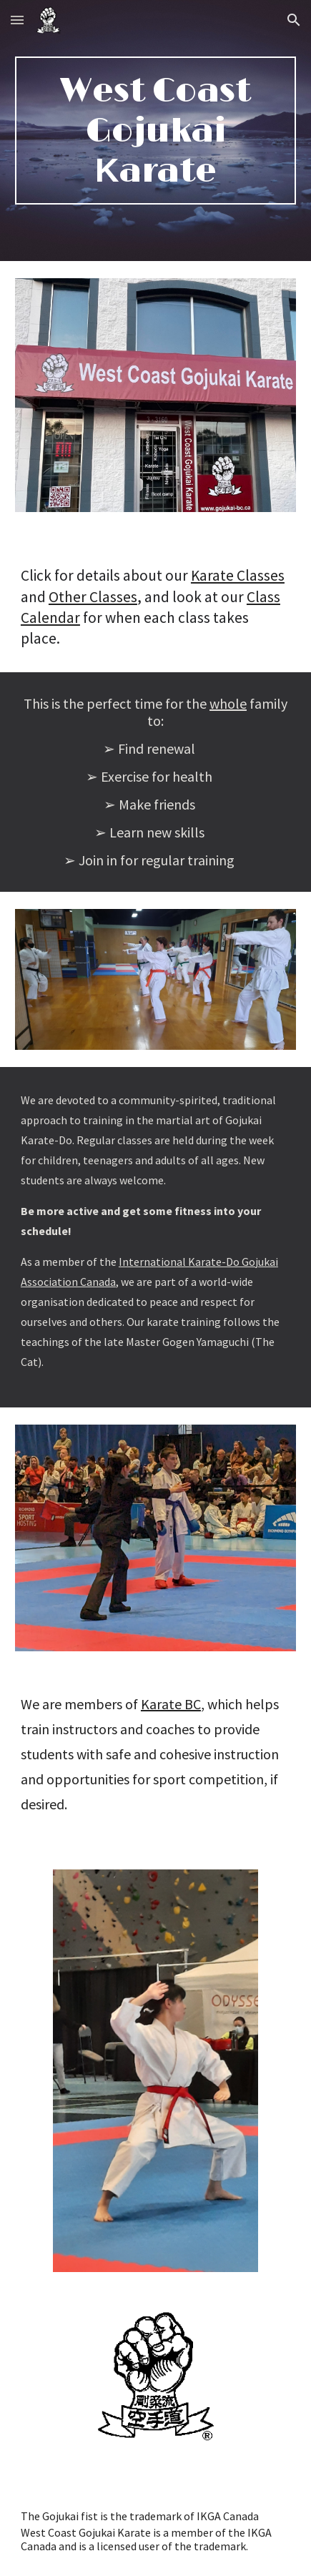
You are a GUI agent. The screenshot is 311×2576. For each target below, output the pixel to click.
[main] (155, 130)
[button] (17, 19)
